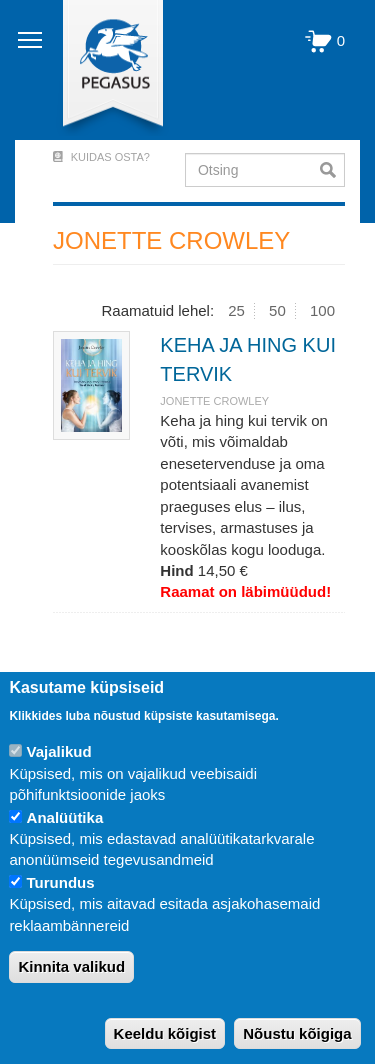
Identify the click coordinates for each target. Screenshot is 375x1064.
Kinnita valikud (71, 966)
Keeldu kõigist (165, 1033)
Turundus (61, 882)
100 (322, 310)
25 (236, 310)
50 (277, 310)
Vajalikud (59, 751)
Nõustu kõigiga (297, 1033)
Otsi (332, 170)
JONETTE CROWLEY (214, 401)
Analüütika (65, 817)
